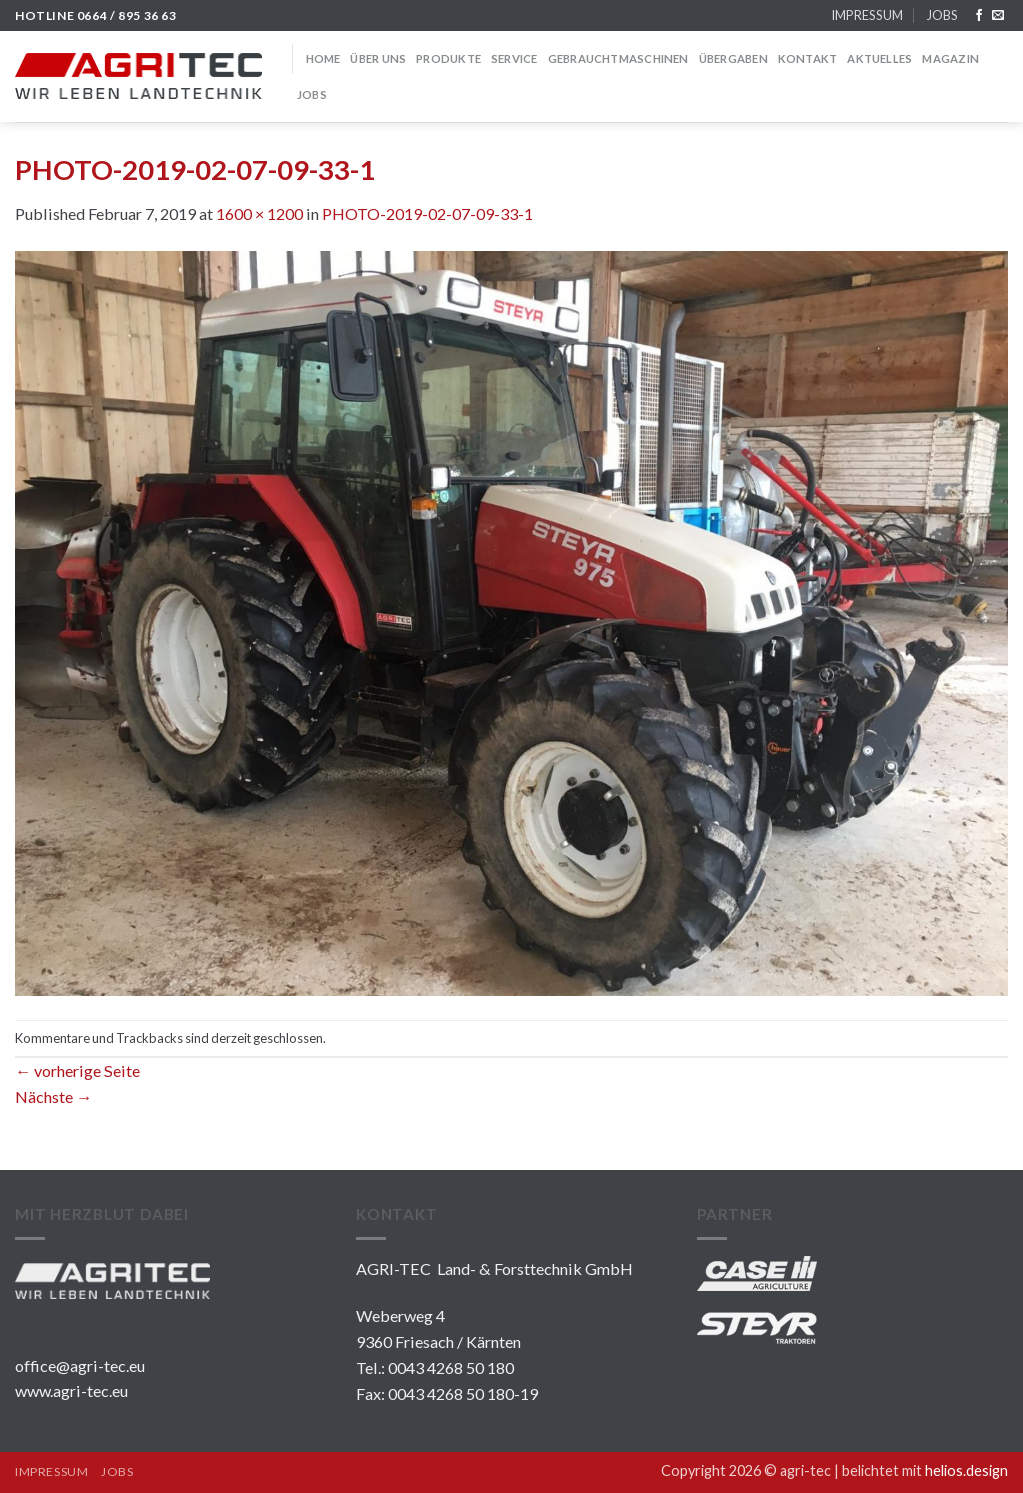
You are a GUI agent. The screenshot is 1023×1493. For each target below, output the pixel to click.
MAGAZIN (950, 58)
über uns (378, 58)
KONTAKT (808, 58)
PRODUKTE (448, 58)
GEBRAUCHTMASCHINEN (618, 58)
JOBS (942, 15)
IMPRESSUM (867, 15)
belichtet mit (925, 1470)
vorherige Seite (77, 1070)
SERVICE (514, 58)
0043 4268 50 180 (451, 1367)
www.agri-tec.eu (71, 1390)
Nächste (53, 1096)
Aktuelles (879, 58)
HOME (323, 58)
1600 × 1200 (259, 213)
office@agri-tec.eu (80, 1365)
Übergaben (733, 58)
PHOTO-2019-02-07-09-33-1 (427, 213)
